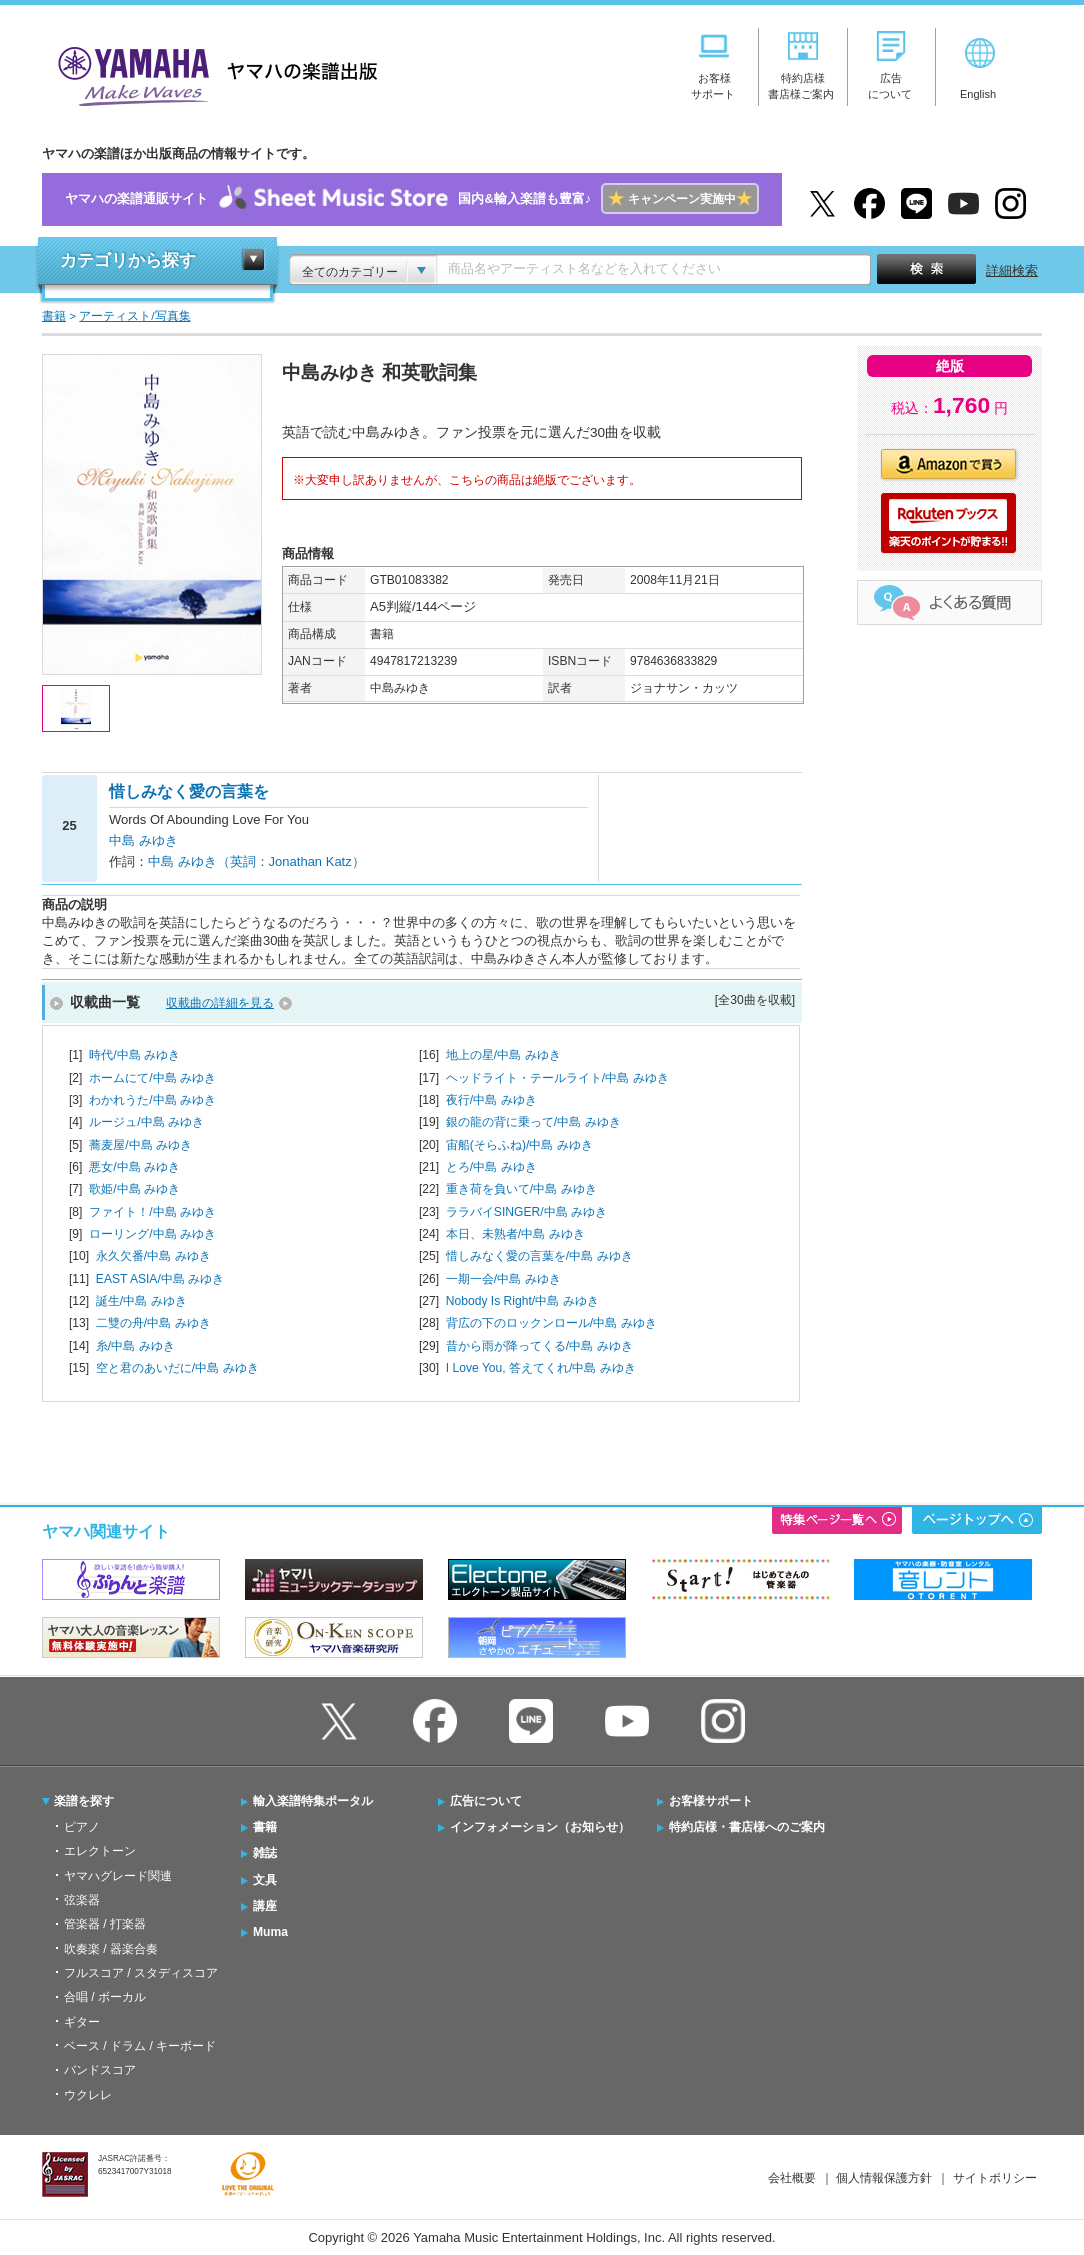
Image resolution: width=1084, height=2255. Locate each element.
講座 (265, 1906)
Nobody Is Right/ (522, 1301)
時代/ (134, 1055)
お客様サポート (711, 1801)
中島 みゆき (143, 840)
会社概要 (792, 2178)
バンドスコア (100, 2070)
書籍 (265, 1827)
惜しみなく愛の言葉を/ (539, 1256)
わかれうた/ (152, 1100)
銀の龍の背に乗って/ (533, 1122)
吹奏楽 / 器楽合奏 (111, 1949)
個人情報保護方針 (884, 2178)
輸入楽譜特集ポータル (313, 1801)
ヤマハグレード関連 (118, 1876)
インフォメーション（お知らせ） (540, 1827)
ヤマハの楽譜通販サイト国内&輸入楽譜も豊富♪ (411, 199)
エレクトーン (100, 1851)
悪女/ (134, 1167)
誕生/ (141, 1301)
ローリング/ (152, 1234)
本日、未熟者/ (515, 1234)
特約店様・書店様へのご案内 (747, 1827)
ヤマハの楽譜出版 (212, 73)
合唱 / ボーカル (105, 1997)
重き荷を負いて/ (521, 1189)
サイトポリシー (995, 2178)
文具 (265, 1880)
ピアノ (82, 1827)
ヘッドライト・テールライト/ (557, 1078)
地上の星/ (503, 1055)
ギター (82, 2022)
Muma (270, 1932)
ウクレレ (88, 2095)
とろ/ (491, 1167)
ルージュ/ (146, 1122)
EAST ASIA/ (160, 1279)
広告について (486, 1801)
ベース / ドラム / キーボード (140, 2046)
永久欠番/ (153, 1256)
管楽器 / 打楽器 (105, 1924)
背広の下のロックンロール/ (551, 1323)
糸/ (135, 1346)
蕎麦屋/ (140, 1145)
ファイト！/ (152, 1212)
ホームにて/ (152, 1078)
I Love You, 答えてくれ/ (541, 1368)
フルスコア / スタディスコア (141, 1973)
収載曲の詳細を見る (220, 1003)
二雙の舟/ (153, 1323)
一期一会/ (503, 1279)
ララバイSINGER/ (526, 1212)
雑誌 (265, 1853)
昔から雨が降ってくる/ (539, 1346)
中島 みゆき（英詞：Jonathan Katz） (256, 861)
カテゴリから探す (128, 260)
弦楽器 (82, 1900)
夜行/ (491, 1100)
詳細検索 (1012, 270)
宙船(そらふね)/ (519, 1145)
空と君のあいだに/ (177, 1368)
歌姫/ (134, 1189)
